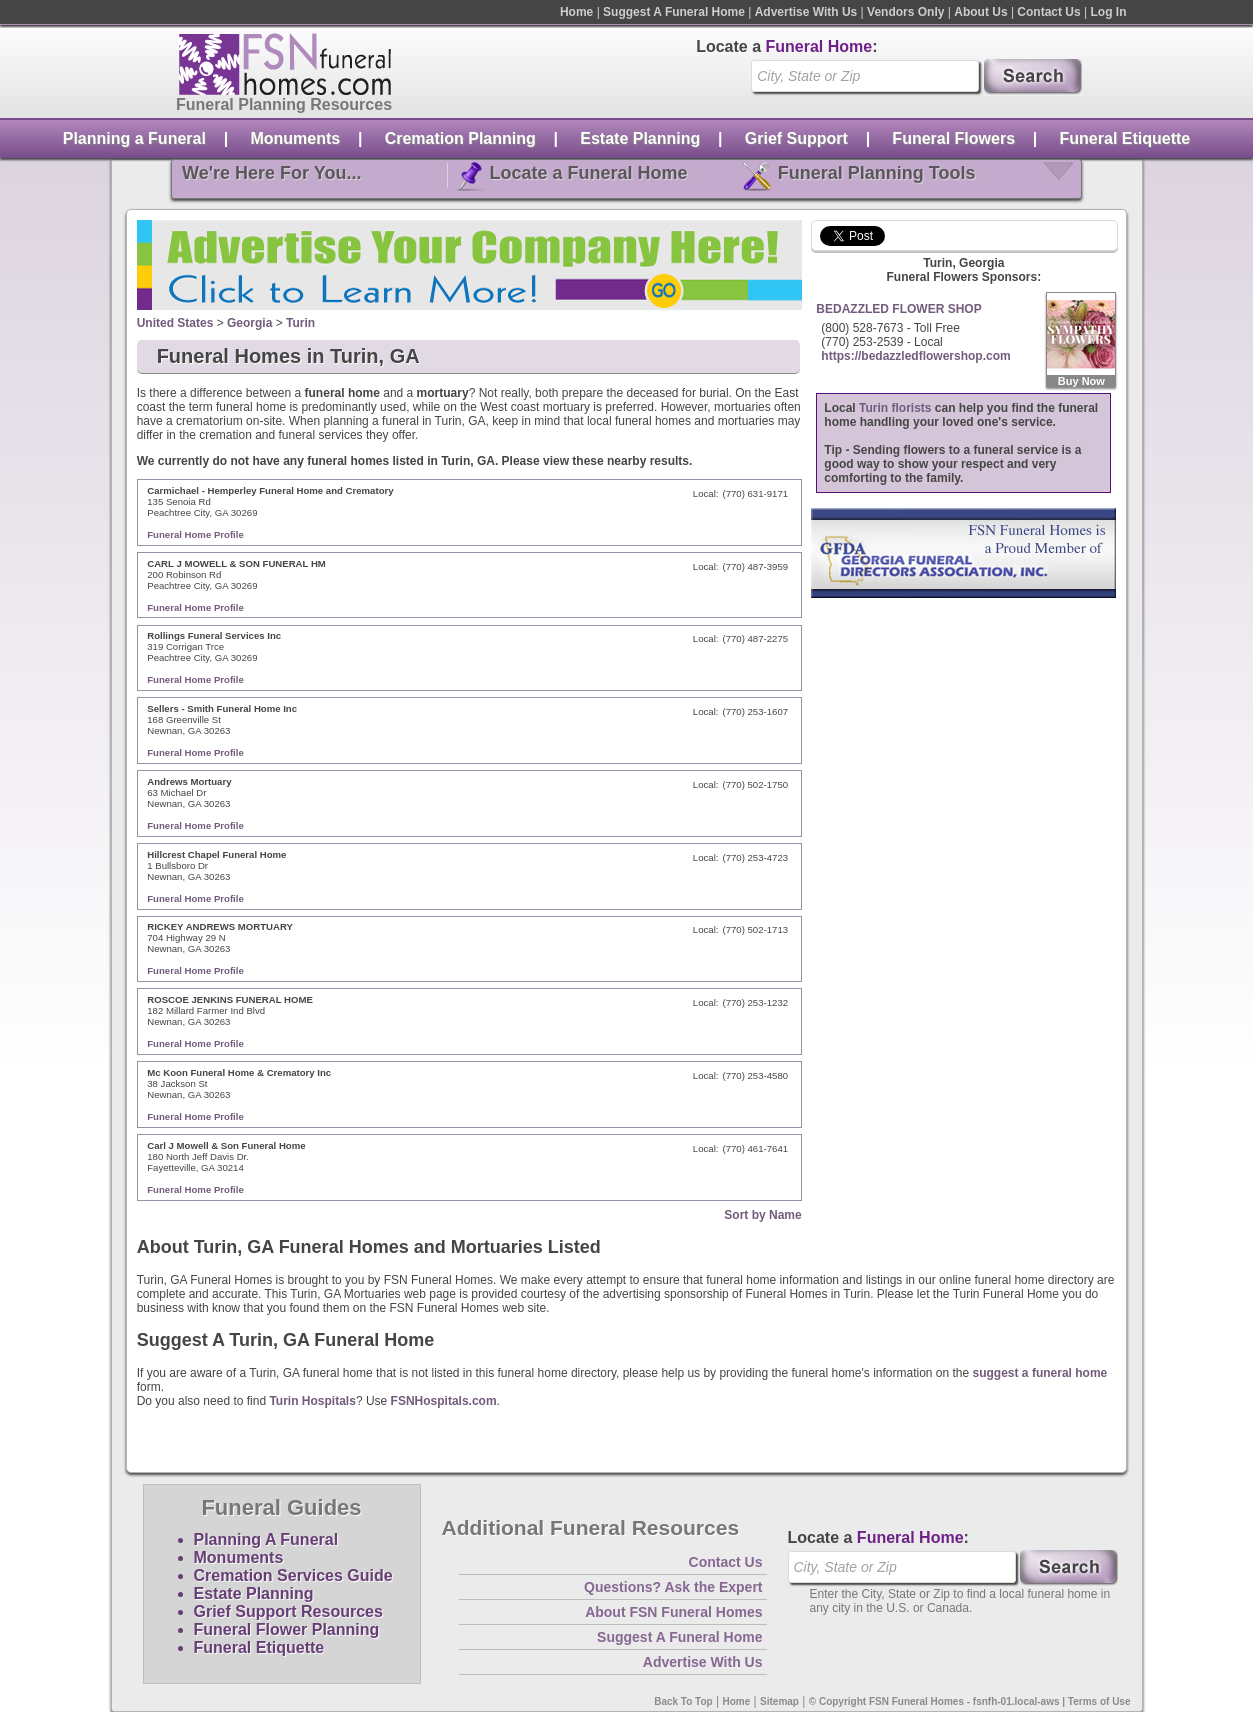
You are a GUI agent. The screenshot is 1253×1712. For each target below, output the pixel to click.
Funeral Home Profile (195, 534)
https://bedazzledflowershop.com (915, 356)
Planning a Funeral (134, 138)
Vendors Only (905, 12)
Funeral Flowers (953, 138)
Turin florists (895, 408)
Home (576, 12)
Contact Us (1048, 12)
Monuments (295, 138)
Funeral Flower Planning (287, 1629)
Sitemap (779, 1701)
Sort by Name (762, 1215)
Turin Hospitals (312, 1401)
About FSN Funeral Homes (673, 1612)
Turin (300, 323)
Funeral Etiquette (1125, 138)
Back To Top (683, 1701)
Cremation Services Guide (293, 1575)
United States (175, 323)
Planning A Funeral (266, 1539)
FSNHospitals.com (444, 1401)
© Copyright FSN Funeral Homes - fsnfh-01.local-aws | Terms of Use (970, 1701)
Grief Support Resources (288, 1611)
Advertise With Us (806, 12)
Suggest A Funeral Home (674, 12)
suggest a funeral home (1040, 1373)
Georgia (249, 323)
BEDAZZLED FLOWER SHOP (898, 309)
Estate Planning (640, 138)
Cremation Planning (460, 138)
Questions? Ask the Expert (673, 1587)
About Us (980, 12)
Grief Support (796, 138)
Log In (1109, 12)
